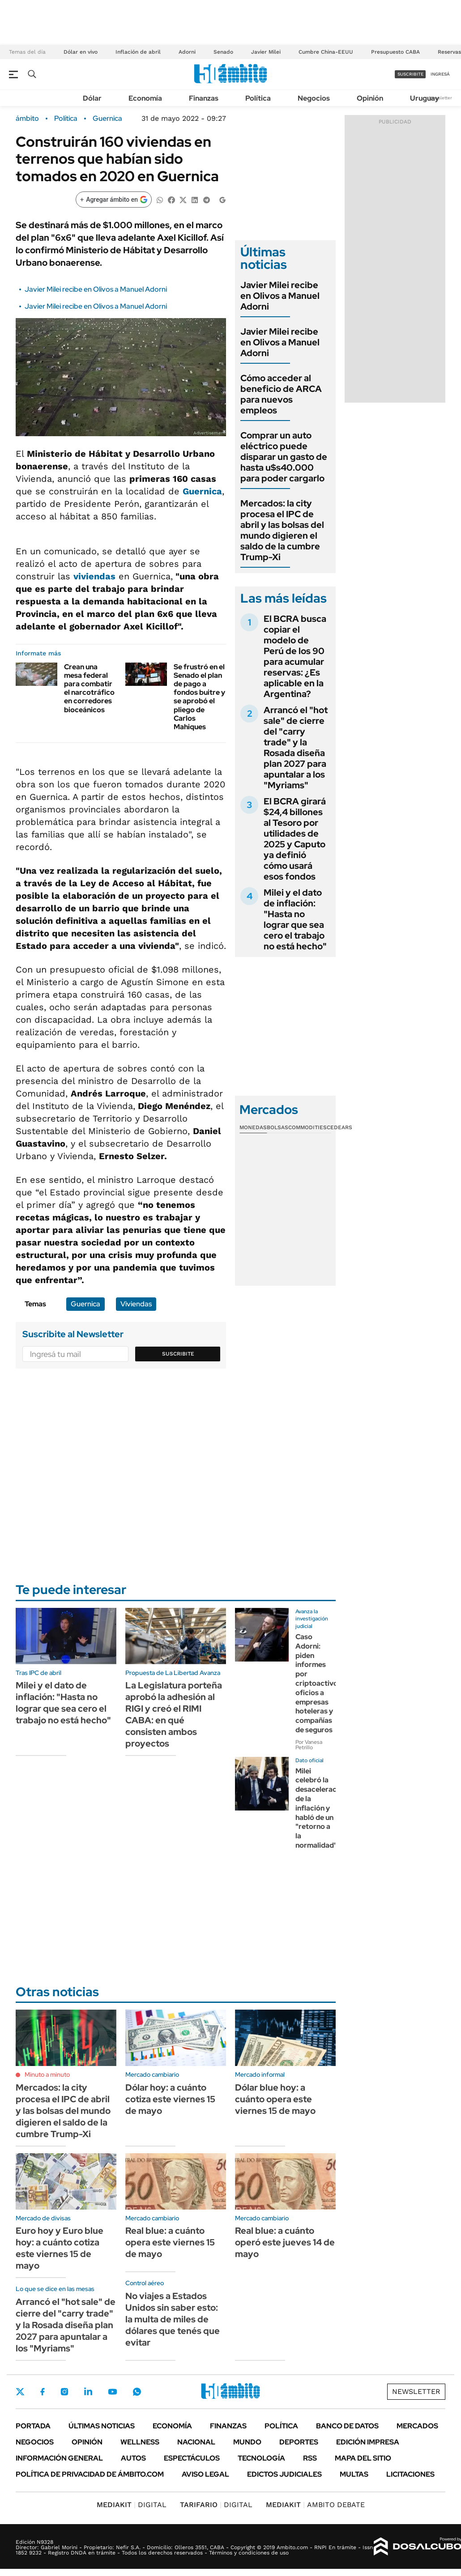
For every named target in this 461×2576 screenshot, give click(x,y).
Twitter (20, 2391)
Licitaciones (410, 2474)
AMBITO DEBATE (315, 2504)
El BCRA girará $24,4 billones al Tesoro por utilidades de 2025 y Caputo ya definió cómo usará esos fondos (295, 838)
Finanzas (203, 98)
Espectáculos (192, 2458)
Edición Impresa (367, 2442)
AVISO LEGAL (205, 2474)
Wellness (139, 2442)
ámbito (27, 118)
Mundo (247, 2442)
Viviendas (136, 1304)
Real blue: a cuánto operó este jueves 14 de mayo (285, 2242)
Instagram (64, 2392)
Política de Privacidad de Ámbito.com (90, 2474)
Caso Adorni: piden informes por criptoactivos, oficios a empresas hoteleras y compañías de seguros (319, 1683)
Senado (223, 52)
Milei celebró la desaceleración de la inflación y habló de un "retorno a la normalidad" (321, 1808)
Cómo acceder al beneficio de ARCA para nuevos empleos (281, 394)
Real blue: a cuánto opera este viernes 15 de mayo (170, 2242)
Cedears (339, 1127)
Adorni (187, 52)
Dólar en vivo (81, 52)
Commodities (307, 1127)
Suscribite (178, 1354)
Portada (33, 2426)
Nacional (196, 2442)
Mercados (417, 2426)
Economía (145, 98)
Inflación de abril (138, 52)
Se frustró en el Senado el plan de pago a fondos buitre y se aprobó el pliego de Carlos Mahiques (199, 696)
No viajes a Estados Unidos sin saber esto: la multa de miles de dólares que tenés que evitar (172, 2319)
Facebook (42, 2392)
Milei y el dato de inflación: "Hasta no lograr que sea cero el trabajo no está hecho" (295, 919)
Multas (354, 2474)
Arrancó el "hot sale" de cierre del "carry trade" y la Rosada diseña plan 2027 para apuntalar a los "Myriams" (296, 747)
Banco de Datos (347, 2426)
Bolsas (277, 1127)
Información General (59, 2458)
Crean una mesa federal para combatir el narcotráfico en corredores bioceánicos (89, 688)
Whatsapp (137, 2392)
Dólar (92, 98)
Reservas (449, 52)
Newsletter (440, 97)
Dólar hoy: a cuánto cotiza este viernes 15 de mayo (170, 2099)
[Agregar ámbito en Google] (114, 199)
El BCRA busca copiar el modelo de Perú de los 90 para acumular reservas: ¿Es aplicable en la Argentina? (295, 656)
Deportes (298, 2442)
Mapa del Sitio (363, 2458)
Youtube (112, 2392)
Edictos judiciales (284, 2474)
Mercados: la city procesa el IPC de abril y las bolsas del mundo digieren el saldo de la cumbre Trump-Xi (282, 530)
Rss (310, 2458)
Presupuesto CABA (395, 52)
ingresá (440, 74)
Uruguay (424, 98)
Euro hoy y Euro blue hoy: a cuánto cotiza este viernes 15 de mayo (59, 2248)
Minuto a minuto (47, 2074)
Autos (133, 2458)
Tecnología (261, 2458)
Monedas (253, 1127)
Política (258, 98)
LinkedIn (88, 2392)
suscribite (410, 74)
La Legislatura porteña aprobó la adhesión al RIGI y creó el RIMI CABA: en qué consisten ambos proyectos (173, 1714)
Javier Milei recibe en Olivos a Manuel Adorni (96, 289)
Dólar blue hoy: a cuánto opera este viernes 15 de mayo (275, 2099)
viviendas (94, 576)
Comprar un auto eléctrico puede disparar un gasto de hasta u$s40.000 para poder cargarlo (283, 456)
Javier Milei (266, 52)
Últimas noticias (101, 2426)
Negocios (314, 98)
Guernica (107, 118)
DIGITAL (131, 2504)
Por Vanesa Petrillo (308, 1745)
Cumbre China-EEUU (326, 52)
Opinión (370, 98)
